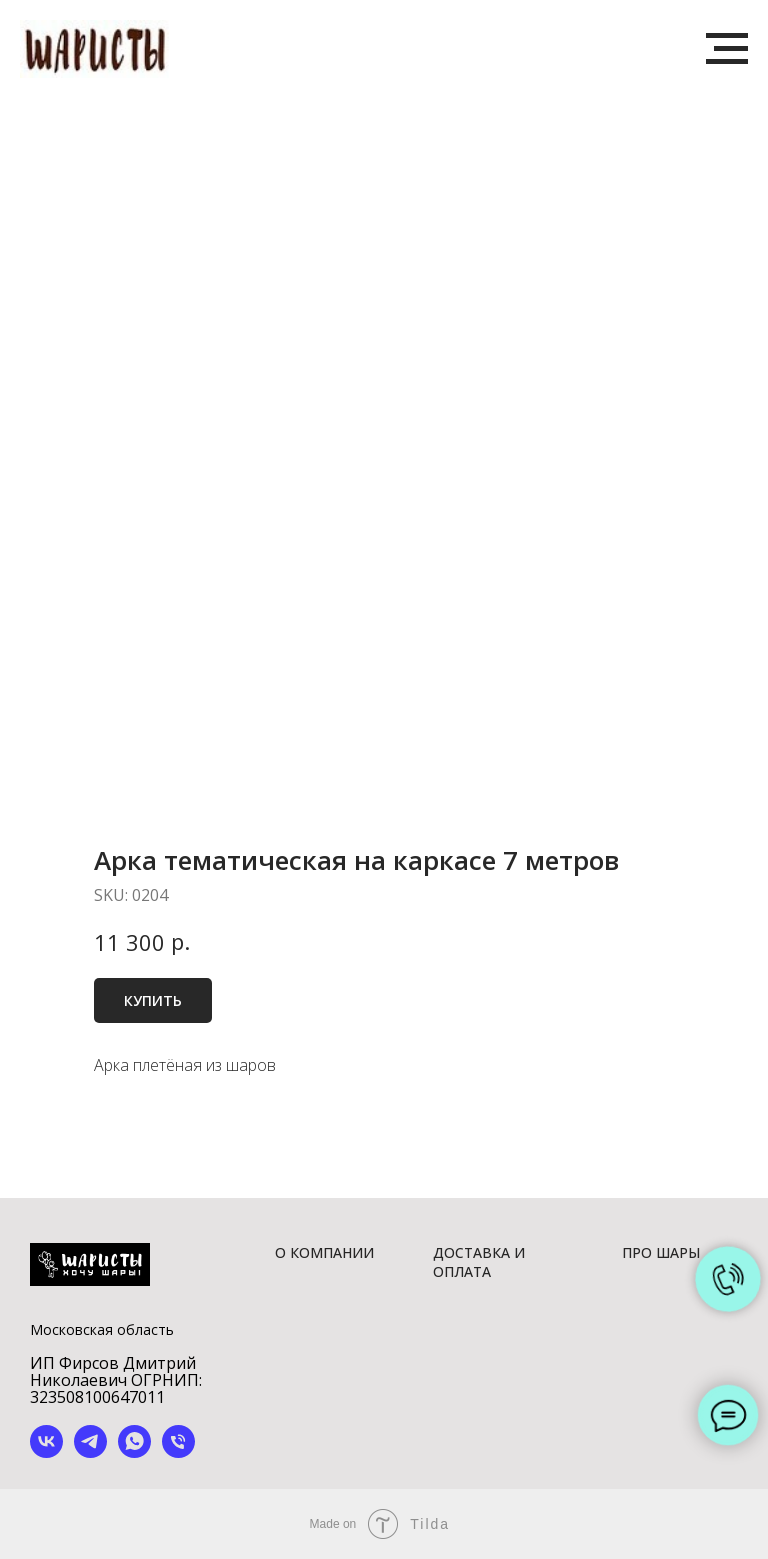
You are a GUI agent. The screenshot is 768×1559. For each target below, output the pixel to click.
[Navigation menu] (727, 49)
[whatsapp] (134, 1452)
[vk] (46, 1452)
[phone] (178, 1452)
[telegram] (90, 1452)
